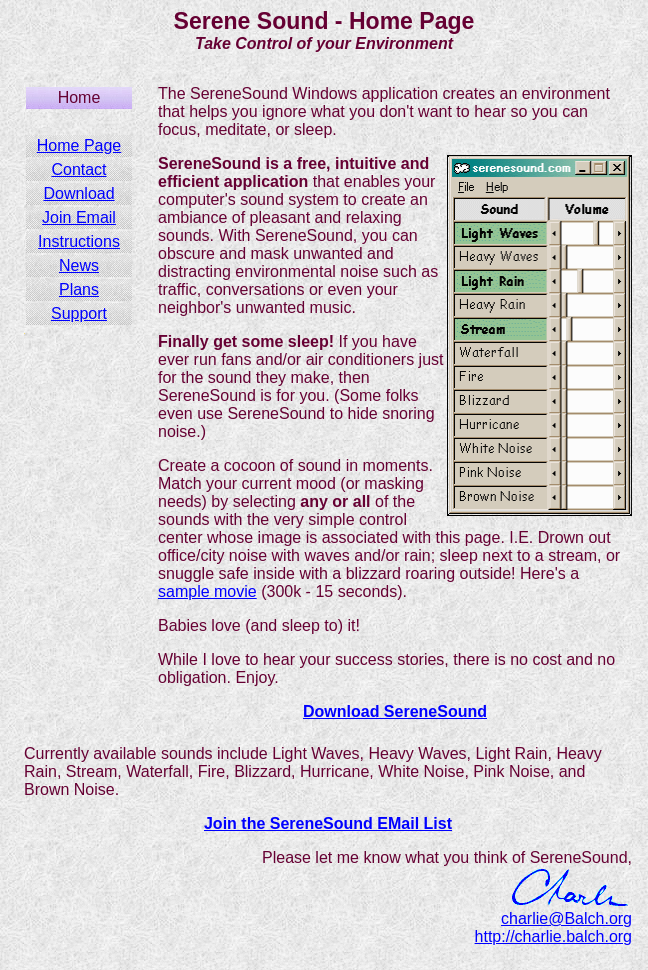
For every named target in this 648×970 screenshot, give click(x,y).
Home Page (79, 145)
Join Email (79, 217)
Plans (79, 289)
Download (78, 193)
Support (79, 313)
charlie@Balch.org (566, 918)
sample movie (207, 591)
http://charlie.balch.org (553, 936)
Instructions (79, 241)
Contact (78, 169)
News (79, 265)
